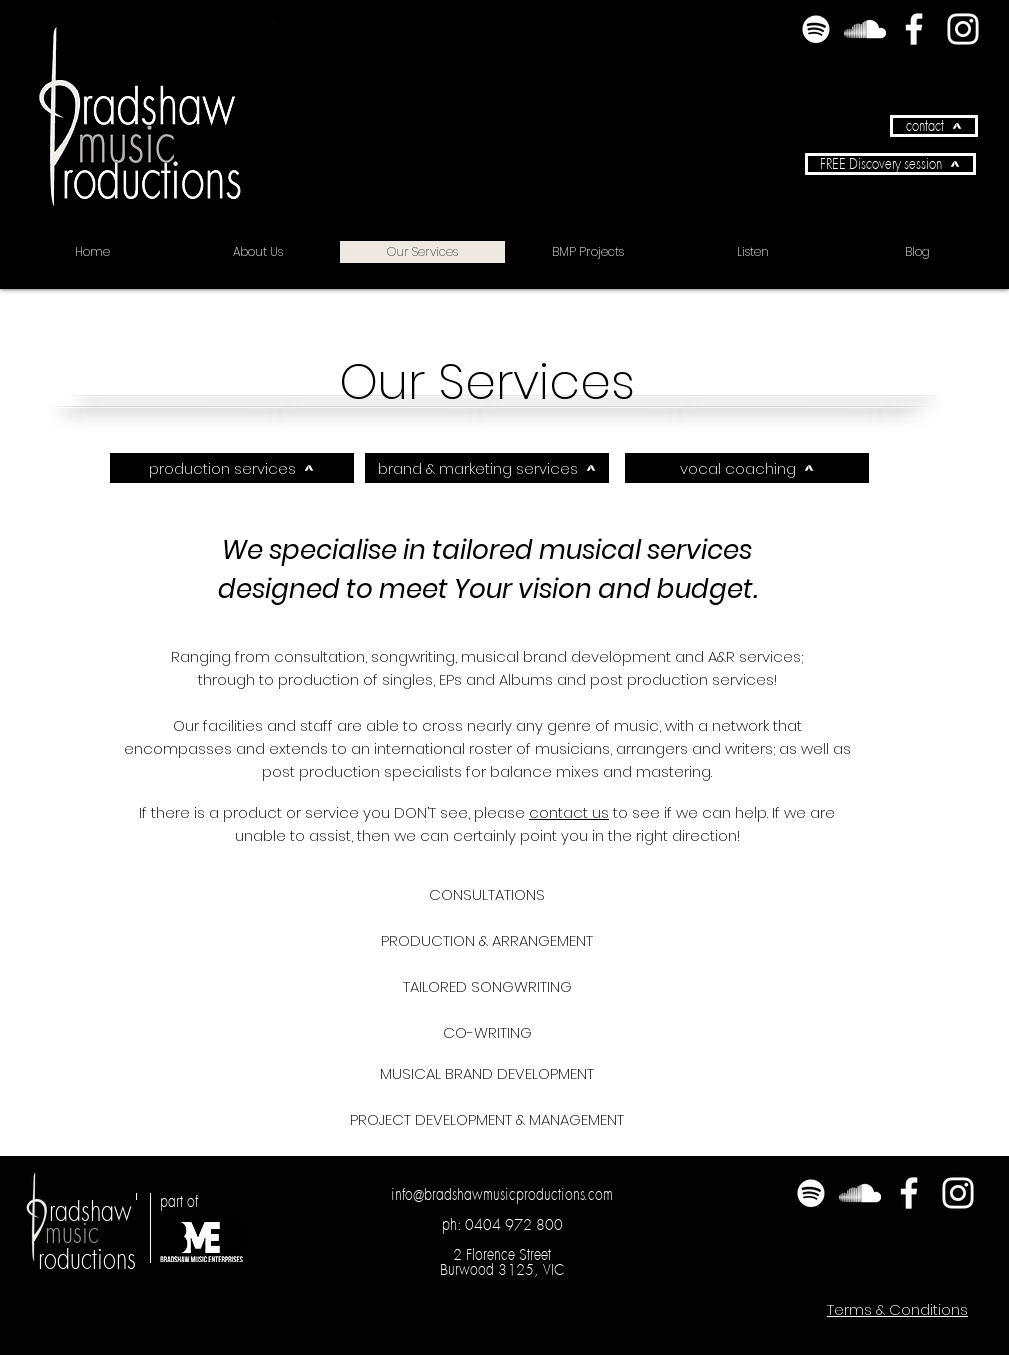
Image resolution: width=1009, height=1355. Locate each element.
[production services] (232, 468)
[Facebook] (914, 29)
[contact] (934, 126)
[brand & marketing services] (487, 468)
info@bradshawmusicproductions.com (502, 1194)
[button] (890, 164)
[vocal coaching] (747, 468)
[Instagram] (963, 29)
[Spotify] (816, 29)
